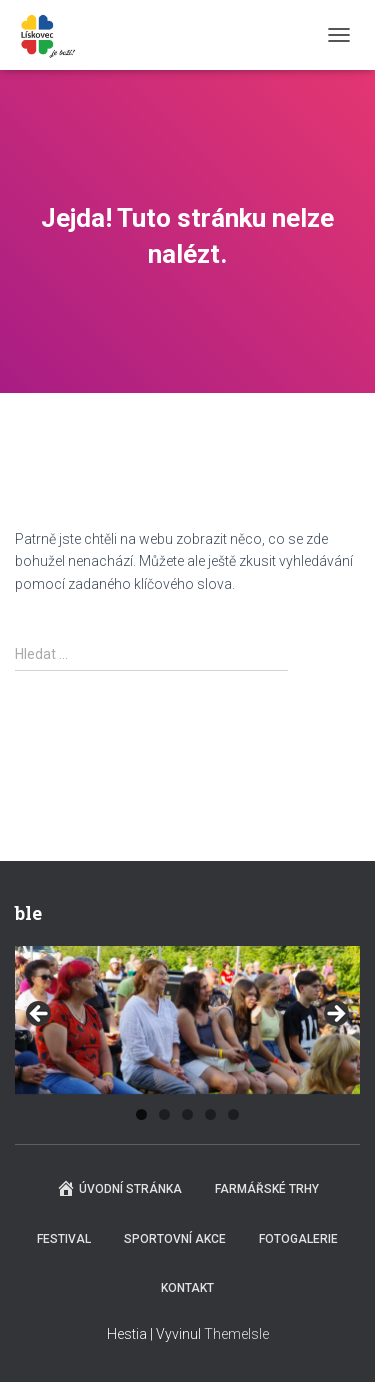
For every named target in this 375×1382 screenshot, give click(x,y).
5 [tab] (233, 1114)
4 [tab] (210, 1114)
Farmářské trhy (267, 1189)
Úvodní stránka (119, 1188)
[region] (187, 1020)
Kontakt (187, 1288)
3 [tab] (187, 1114)
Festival (64, 1239)
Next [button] (335, 1015)
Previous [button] (40, 1015)
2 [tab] (164, 1114)
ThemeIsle (236, 1334)
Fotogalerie (298, 1239)
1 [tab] (141, 1114)
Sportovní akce (175, 1239)
